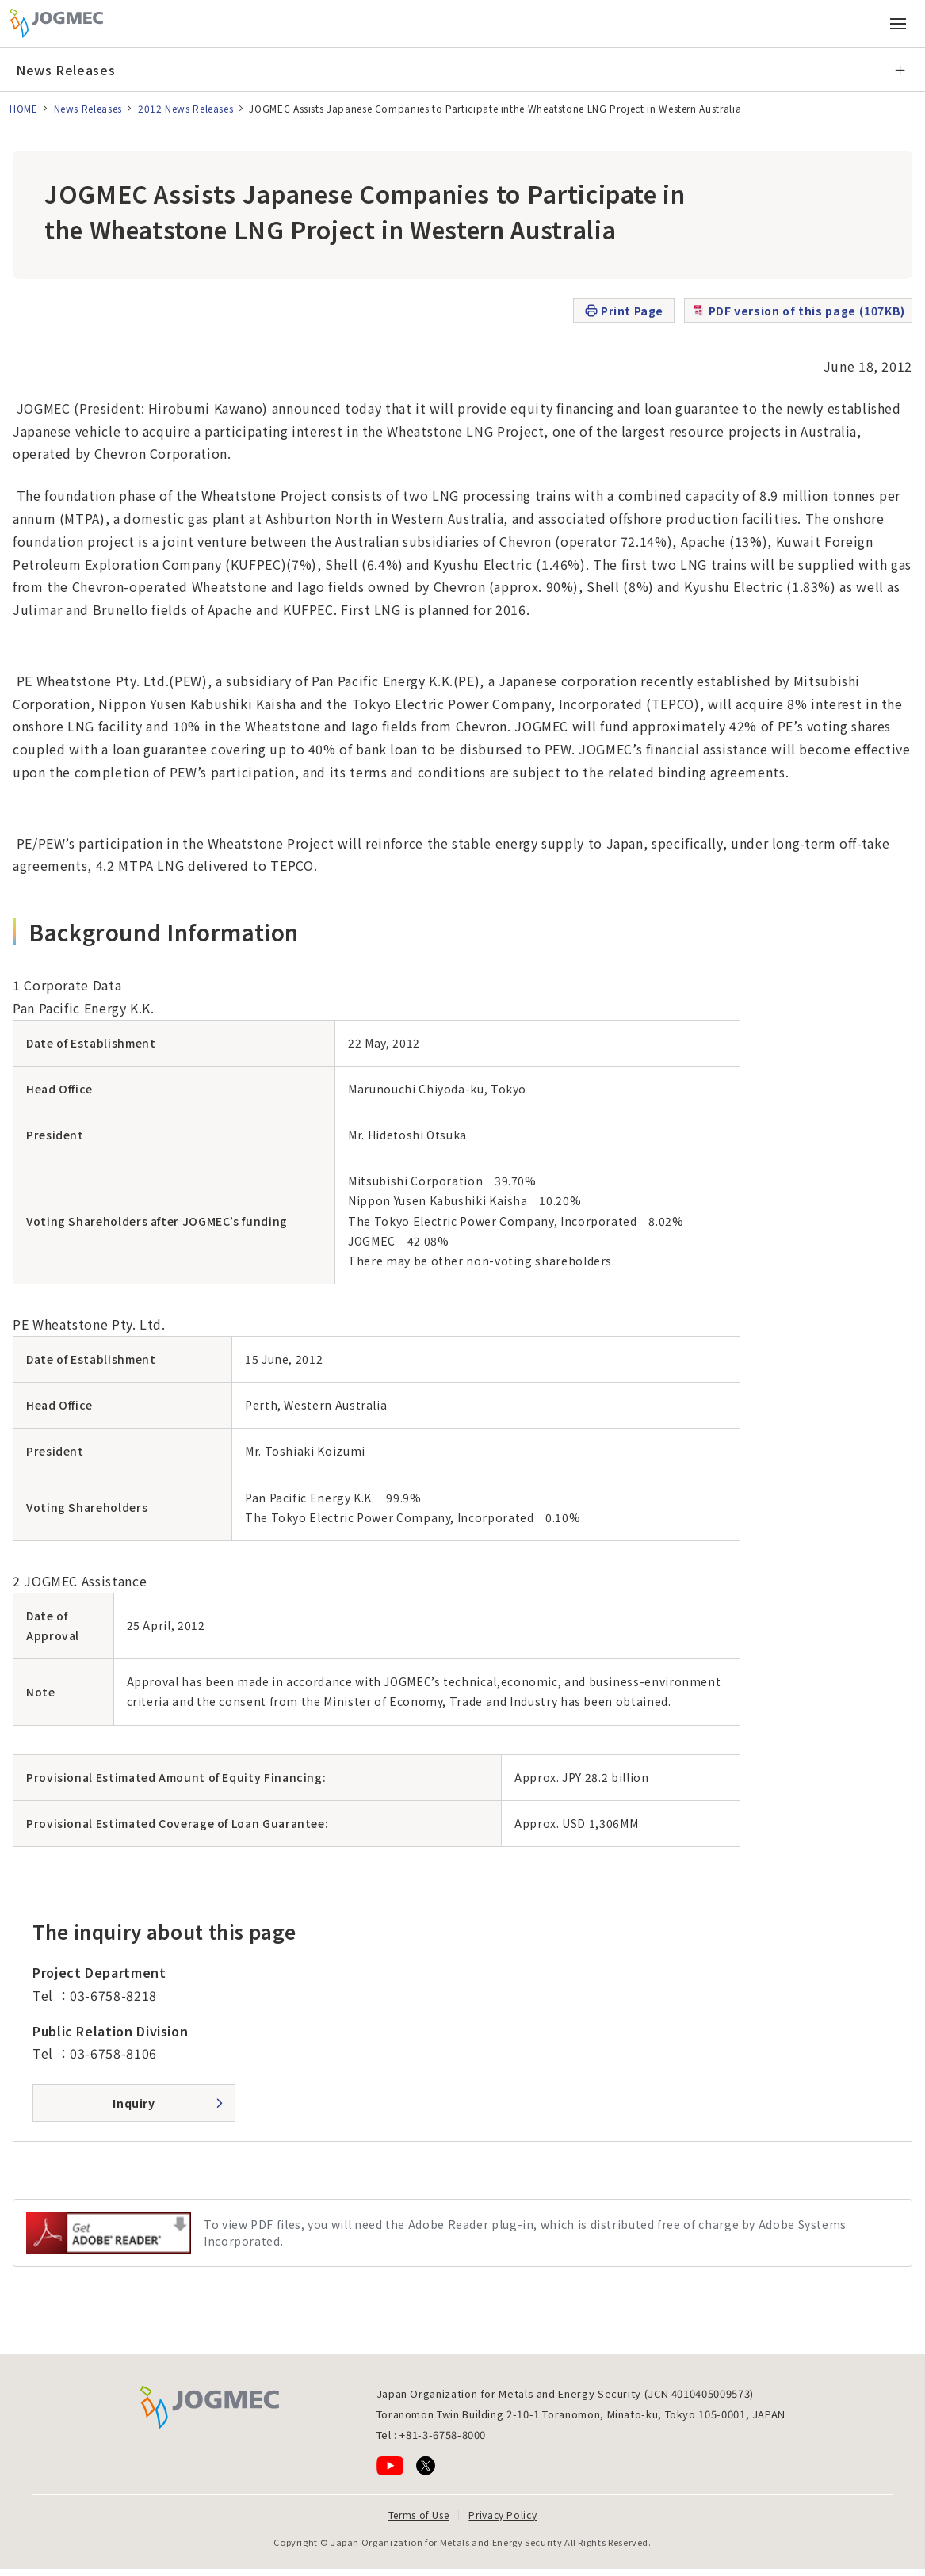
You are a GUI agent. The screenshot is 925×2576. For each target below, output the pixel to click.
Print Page (623, 311)
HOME (24, 108)
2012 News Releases (186, 108)
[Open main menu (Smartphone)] (898, 23)
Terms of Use (418, 2514)
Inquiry (134, 2103)
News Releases (65, 69)
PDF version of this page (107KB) (798, 311)
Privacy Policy (502, 2514)
